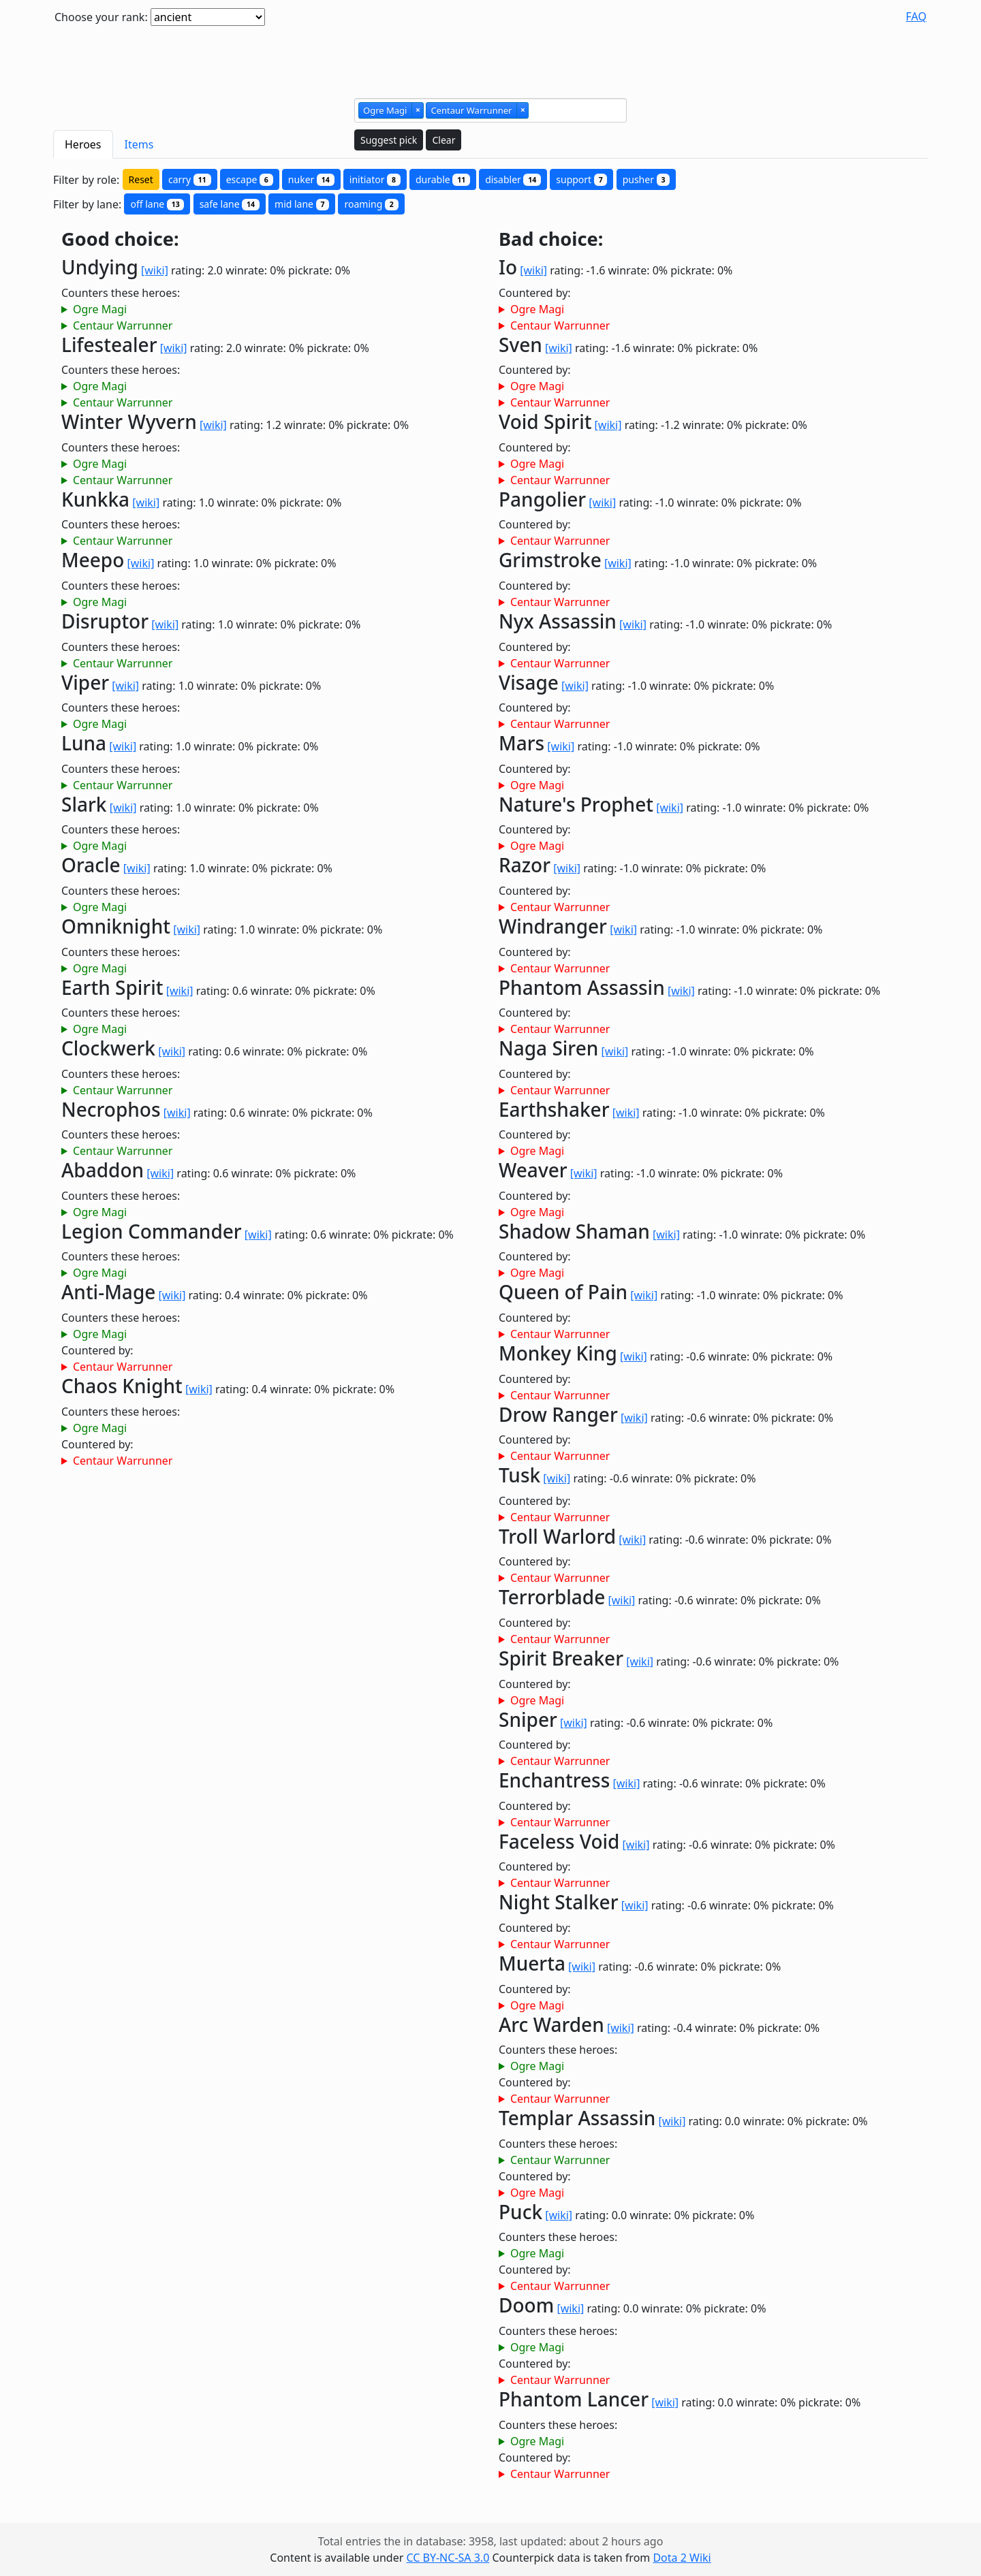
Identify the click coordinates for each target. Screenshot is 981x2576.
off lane (157, 203)
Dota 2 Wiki (682, 2557)
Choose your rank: (101, 17)
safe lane (230, 203)
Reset (141, 179)
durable (443, 179)
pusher (646, 179)
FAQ (916, 16)
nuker (311, 179)
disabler (513, 179)
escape (249, 179)
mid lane (302, 203)
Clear (443, 139)
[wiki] (154, 270)
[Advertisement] (490, 56)
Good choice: (120, 239)
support (581, 179)
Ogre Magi (100, 309)
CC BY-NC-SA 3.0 (447, 2557)
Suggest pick (388, 139)
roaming (371, 203)
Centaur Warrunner (122, 325)
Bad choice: (551, 239)
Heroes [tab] (83, 144)
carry (189, 179)
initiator (375, 179)
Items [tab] (139, 144)
